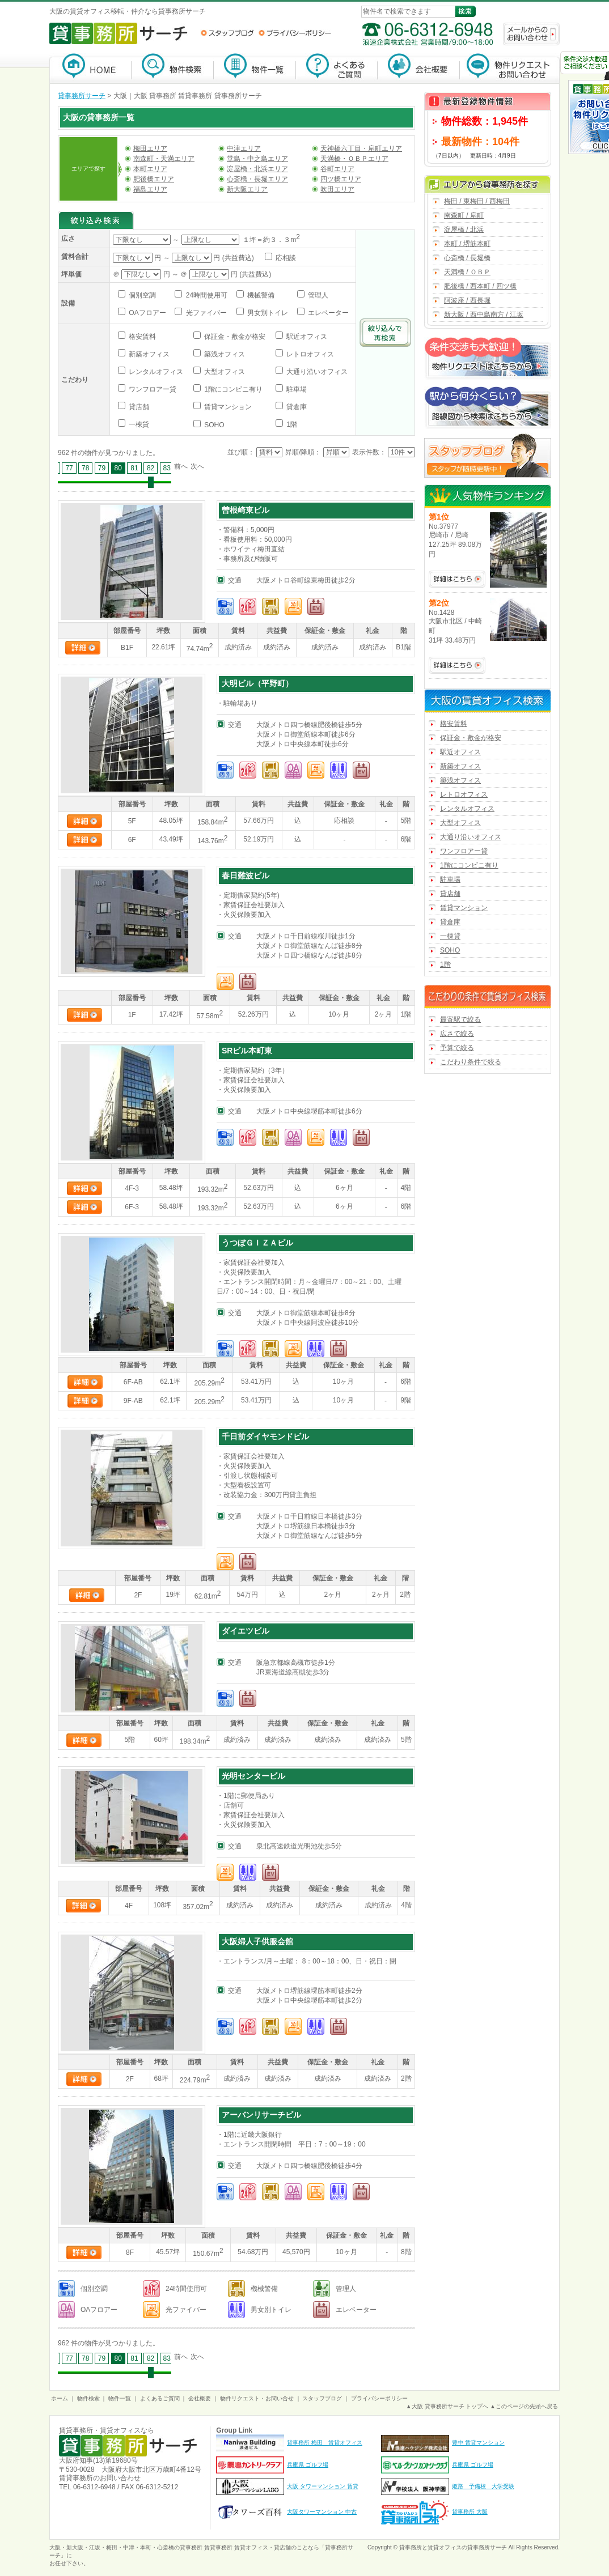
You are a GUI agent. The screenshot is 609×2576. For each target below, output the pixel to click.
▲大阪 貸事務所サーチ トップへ (447, 2406)
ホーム (59, 2398)
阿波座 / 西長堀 (467, 300)
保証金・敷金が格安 (233, 337)
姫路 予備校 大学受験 (483, 2486)
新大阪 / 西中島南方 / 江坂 (483, 314)
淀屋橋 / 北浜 (464, 229)
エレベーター (327, 313)
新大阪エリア (247, 189)
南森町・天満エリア (163, 159)
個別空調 (141, 295)
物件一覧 (255, 68)
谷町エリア (337, 169)
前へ (181, 466)
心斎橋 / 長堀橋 (467, 258)
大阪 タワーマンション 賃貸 (322, 2486)
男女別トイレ (267, 313)
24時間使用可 (205, 295)
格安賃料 (141, 337)
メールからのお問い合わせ (531, 34)
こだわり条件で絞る (470, 1062)
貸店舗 (138, 407)
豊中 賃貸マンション (478, 2442)
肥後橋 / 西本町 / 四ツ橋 (480, 286)
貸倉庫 (296, 407)
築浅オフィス (223, 354)
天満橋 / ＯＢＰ (467, 272)
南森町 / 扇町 (464, 215)
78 (85, 468)
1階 (291, 424)
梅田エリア (150, 148)
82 (150, 468)
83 (167, 468)
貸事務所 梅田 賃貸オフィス (324, 2442)
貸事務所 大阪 (470, 2512)
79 (101, 468)
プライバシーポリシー (295, 32)
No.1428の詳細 (457, 665)
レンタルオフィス (155, 372)
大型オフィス (223, 372)
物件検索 (173, 68)
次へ (197, 466)
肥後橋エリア (153, 179)
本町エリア (150, 169)
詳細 (82, 647)
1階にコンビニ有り (232, 389)
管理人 (317, 295)
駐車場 (296, 389)
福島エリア (150, 189)
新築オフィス (148, 354)
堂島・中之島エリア (257, 159)
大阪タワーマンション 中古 (322, 2512)
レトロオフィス (309, 354)
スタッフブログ (227, 32)
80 (118, 468)
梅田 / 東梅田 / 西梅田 (477, 201)
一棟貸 (138, 424)
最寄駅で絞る (460, 1019)
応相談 (285, 258)
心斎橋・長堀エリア (257, 179)
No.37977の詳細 (457, 579)
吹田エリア (337, 189)
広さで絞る (457, 1034)
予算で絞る (457, 1048)
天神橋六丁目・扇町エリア (361, 148)
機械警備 (260, 295)
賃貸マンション (227, 407)
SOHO (213, 425)
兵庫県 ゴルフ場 (307, 2465)
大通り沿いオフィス (316, 372)
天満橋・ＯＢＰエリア (354, 159)
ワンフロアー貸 (151, 389)
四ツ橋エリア (340, 179)
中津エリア (244, 148)
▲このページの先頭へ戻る (524, 2406)
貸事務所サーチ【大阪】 (90, 68)
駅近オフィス (306, 337)
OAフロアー (146, 313)
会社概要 (419, 68)
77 (69, 468)
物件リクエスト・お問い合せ (257, 2398)
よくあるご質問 (337, 68)
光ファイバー (205, 313)
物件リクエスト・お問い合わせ (510, 68)
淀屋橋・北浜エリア (257, 169)
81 (134, 468)
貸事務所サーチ (81, 96)
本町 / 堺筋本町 (467, 244)
